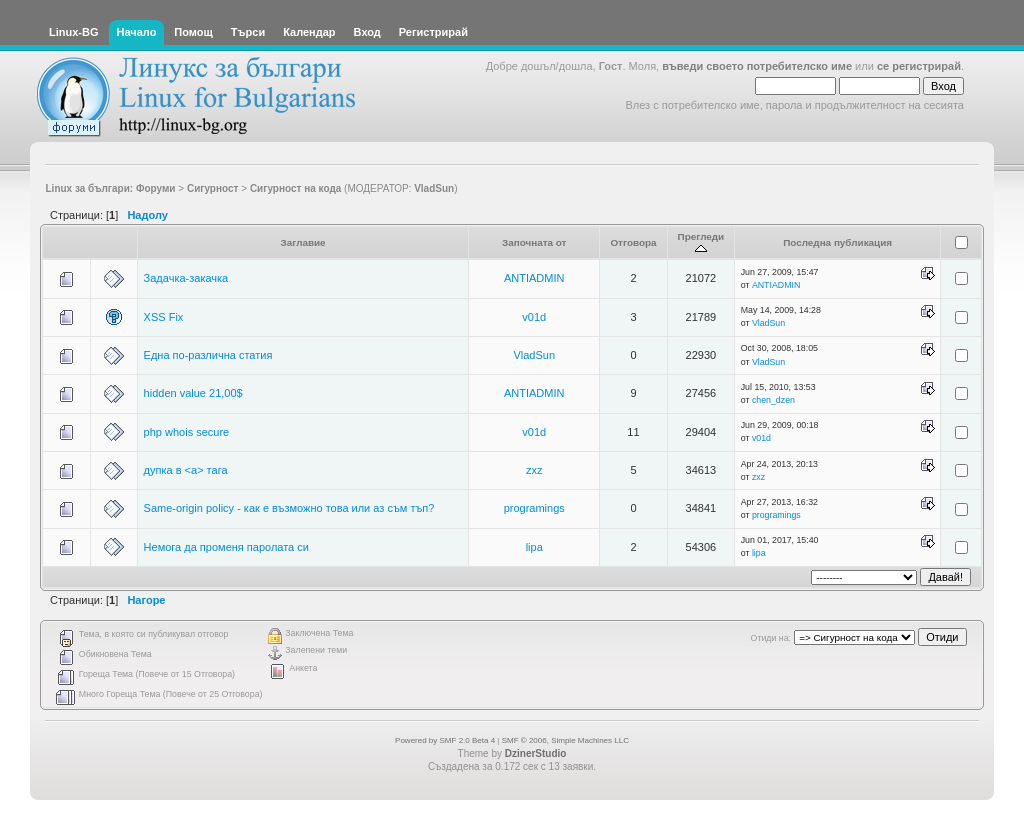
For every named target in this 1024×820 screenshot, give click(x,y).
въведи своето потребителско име (757, 66)
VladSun (434, 188)
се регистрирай (919, 66)
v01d (534, 317)
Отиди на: (771, 638)
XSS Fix (164, 317)
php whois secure (187, 432)
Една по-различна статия (208, 355)
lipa (534, 547)
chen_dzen (773, 400)
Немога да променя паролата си (226, 547)
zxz (534, 470)
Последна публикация (837, 242)
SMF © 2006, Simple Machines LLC (565, 740)
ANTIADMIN (534, 278)
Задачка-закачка (186, 278)
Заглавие (303, 242)
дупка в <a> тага (186, 470)
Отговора (633, 242)
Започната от (534, 242)
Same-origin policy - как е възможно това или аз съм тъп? (289, 508)
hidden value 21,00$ (193, 393)
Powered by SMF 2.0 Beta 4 (445, 740)
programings (534, 508)
